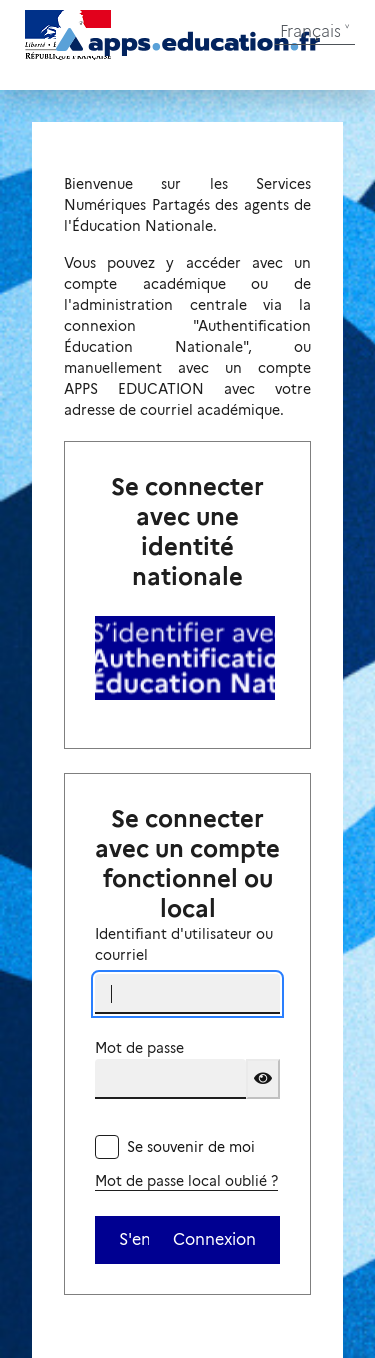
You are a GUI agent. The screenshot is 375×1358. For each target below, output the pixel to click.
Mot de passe (139, 1048)
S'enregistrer (134, 1239)
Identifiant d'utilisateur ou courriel (184, 944)
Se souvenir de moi (191, 1147)
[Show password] (263, 1079)
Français (310, 31)
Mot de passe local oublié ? (186, 1181)
